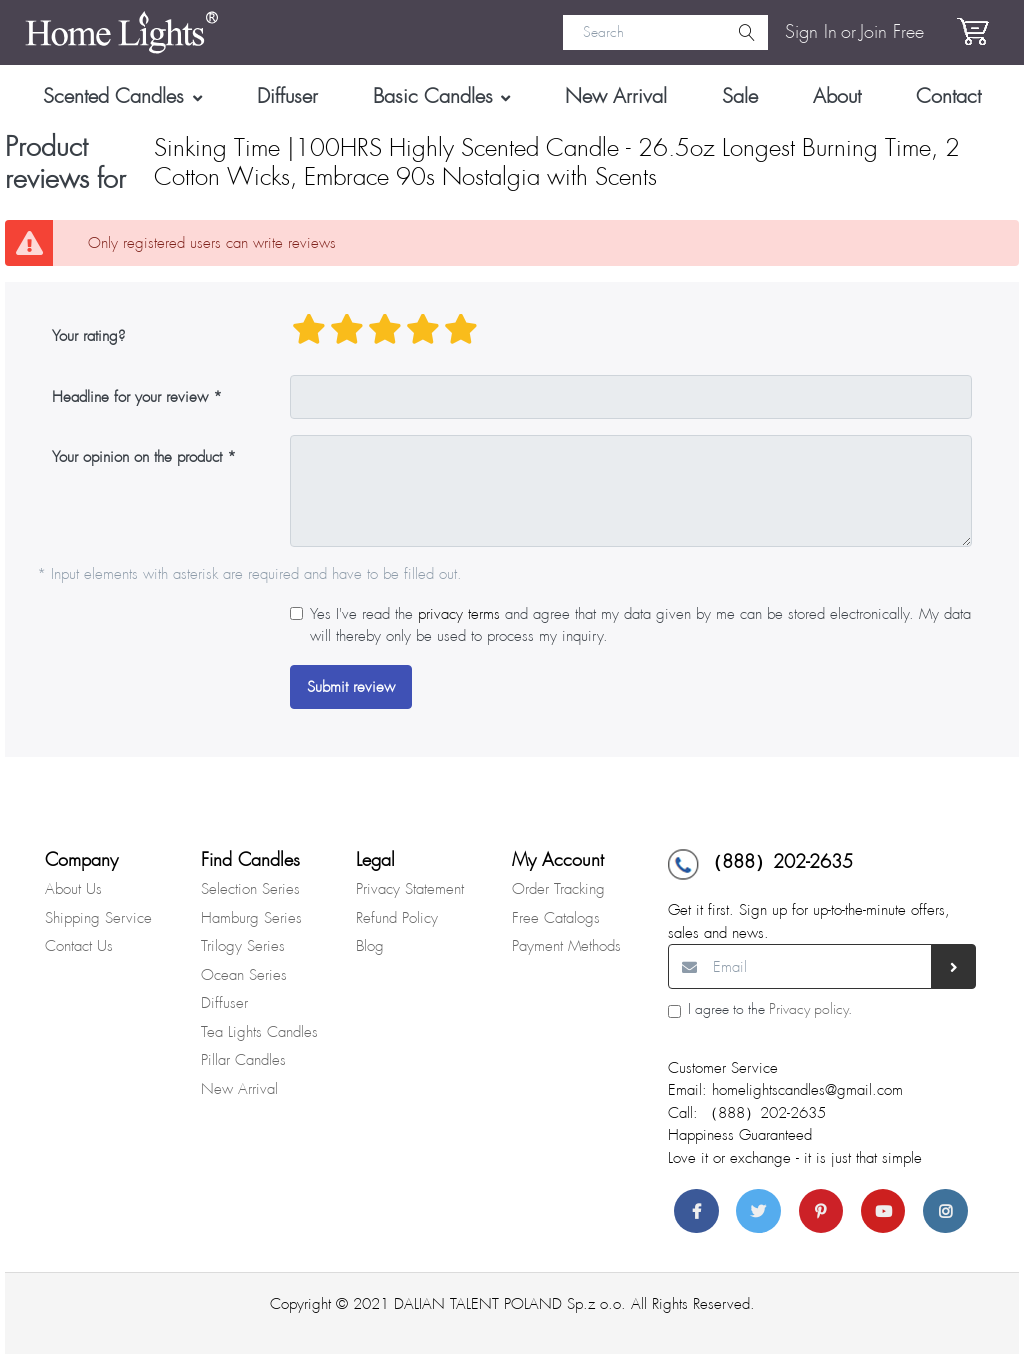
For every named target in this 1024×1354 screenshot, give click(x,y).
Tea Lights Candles (259, 1032)
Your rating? (88, 336)
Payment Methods (566, 946)
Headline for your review (130, 397)
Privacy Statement (410, 889)
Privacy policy (808, 1009)
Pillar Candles (243, 1060)
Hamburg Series (251, 918)
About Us (73, 889)
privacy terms (459, 614)
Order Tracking (558, 889)
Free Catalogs (556, 918)
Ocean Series (244, 975)
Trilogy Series (243, 946)
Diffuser (224, 1003)
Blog (370, 946)
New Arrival (239, 1089)
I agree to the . (770, 1009)
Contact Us (79, 946)
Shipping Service (98, 918)
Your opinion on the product (137, 457)
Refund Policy (397, 918)
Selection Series (250, 889)
